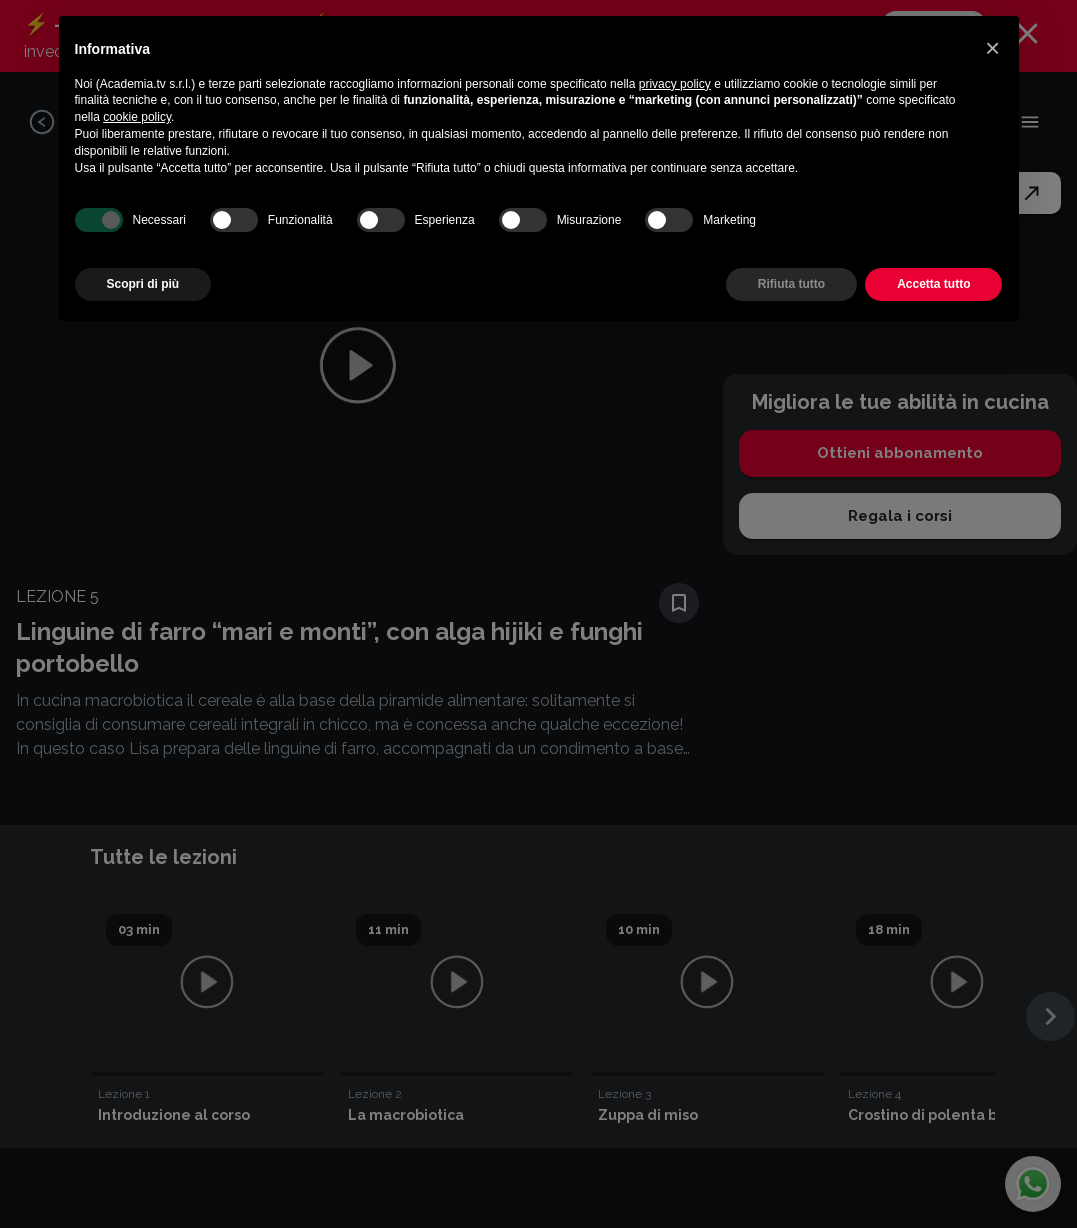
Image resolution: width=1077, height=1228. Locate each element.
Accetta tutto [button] (933, 284)
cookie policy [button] (137, 117)
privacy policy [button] (675, 84)
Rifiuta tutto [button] (791, 284)
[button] (993, 48)
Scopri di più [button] (143, 284)
